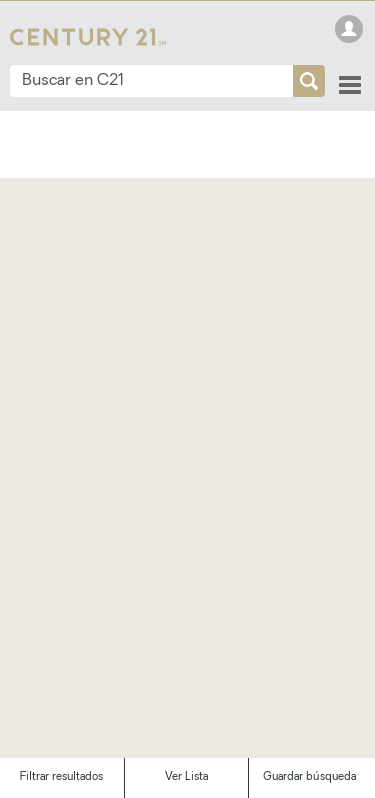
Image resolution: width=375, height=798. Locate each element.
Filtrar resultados (61, 777)
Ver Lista (186, 777)
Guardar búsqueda (309, 777)
